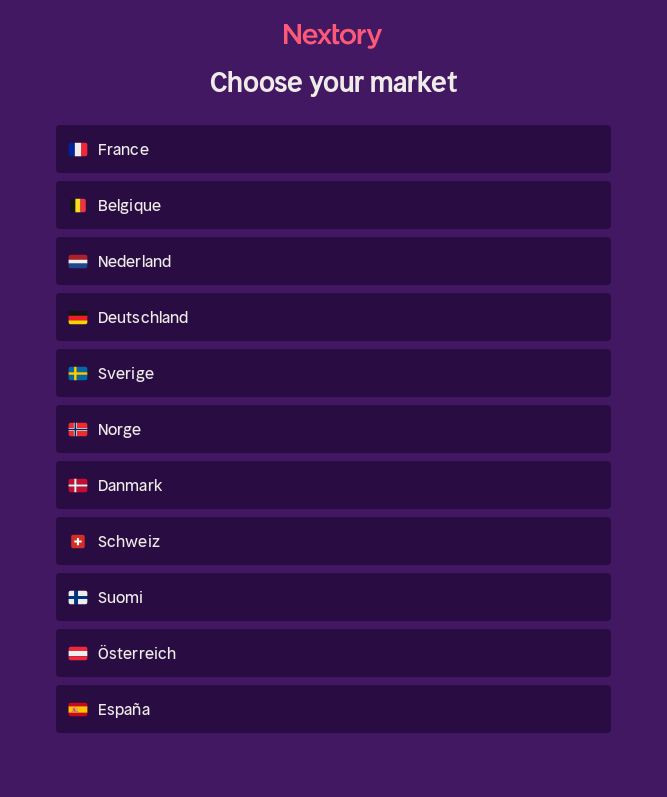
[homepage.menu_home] (334, 36)
